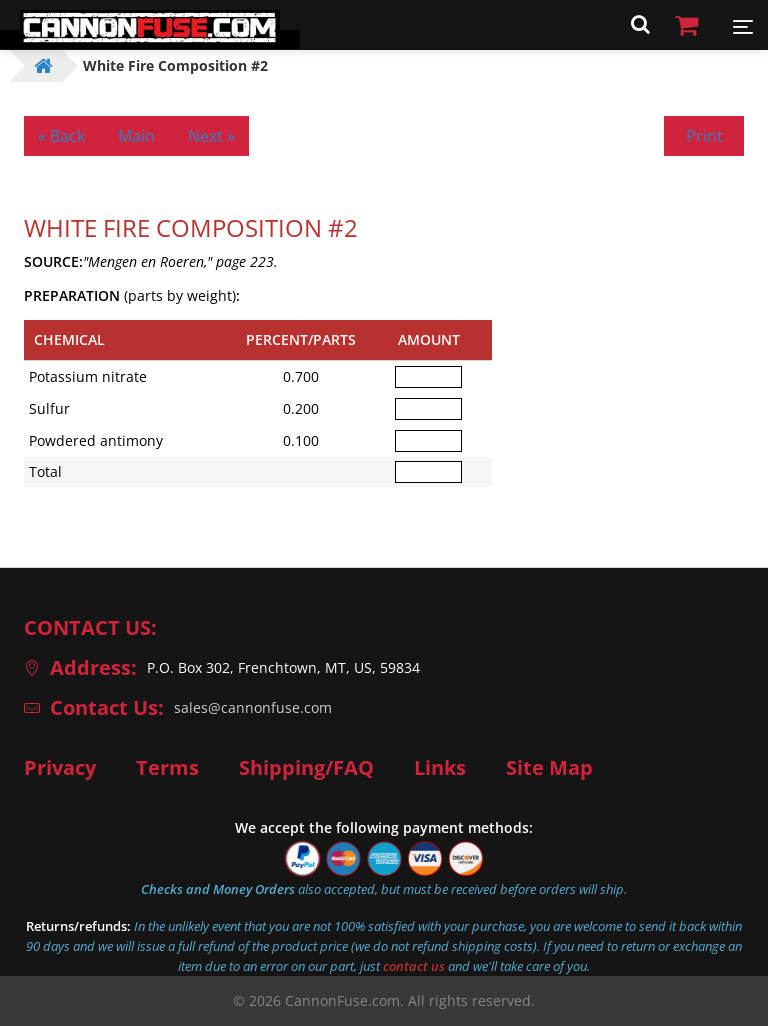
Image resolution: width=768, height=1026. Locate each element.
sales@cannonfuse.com (253, 707)
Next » (211, 136)
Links (440, 768)
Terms (167, 768)
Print (704, 136)
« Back (61, 136)
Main (136, 136)
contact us (414, 966)
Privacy (60, 768)
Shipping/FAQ (306, 768)
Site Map (549, 768)
